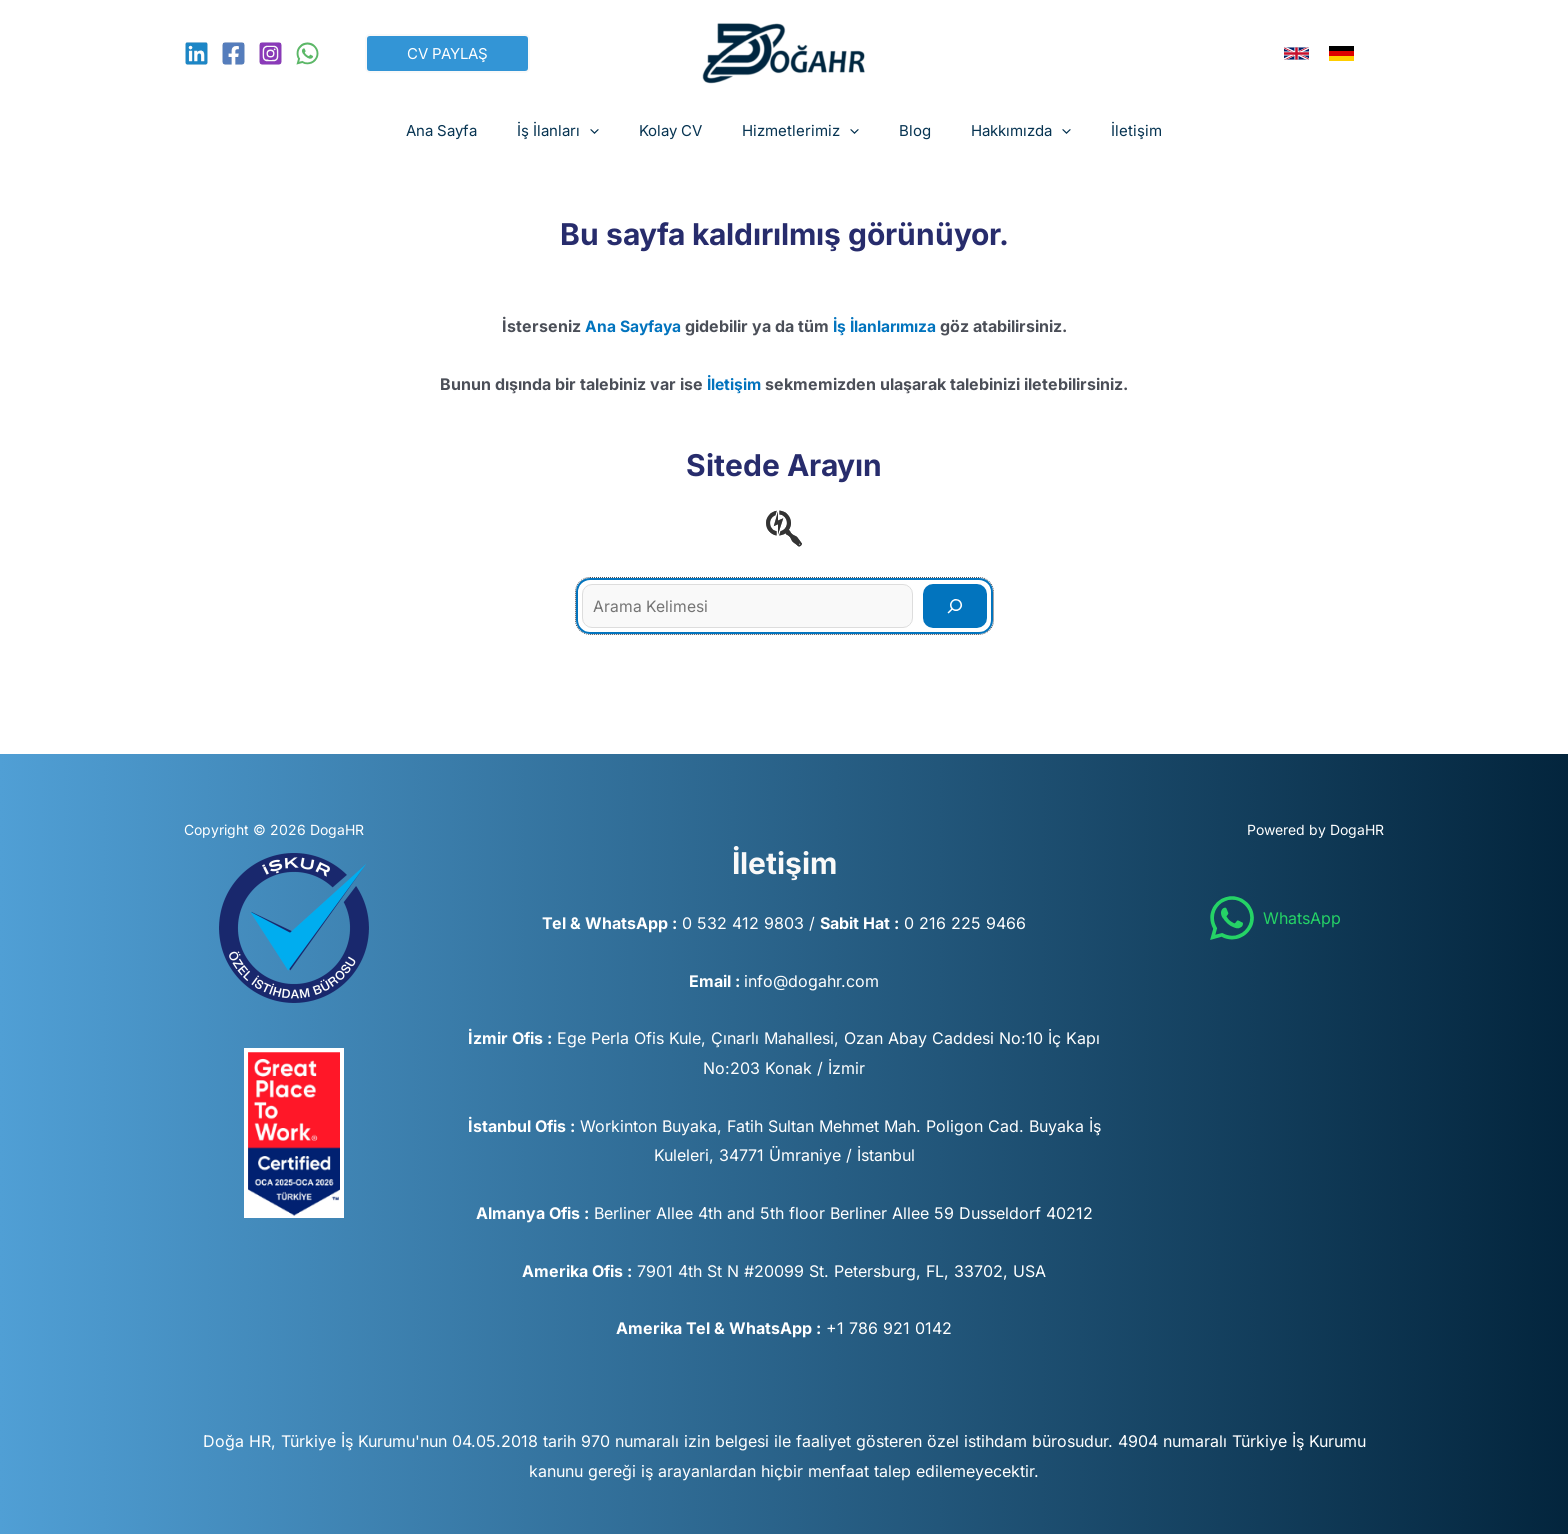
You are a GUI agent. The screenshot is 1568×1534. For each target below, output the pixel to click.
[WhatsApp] (307, 53)
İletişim (734, 384)
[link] (1296, 53)
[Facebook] (233, 53)
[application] (609, 131)
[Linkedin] (196, 53)
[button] (447, 53)
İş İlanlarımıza (885, 326)
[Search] (955, 606)
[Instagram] (270, 53)
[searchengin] (784, 528)
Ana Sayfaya (631, 326)
